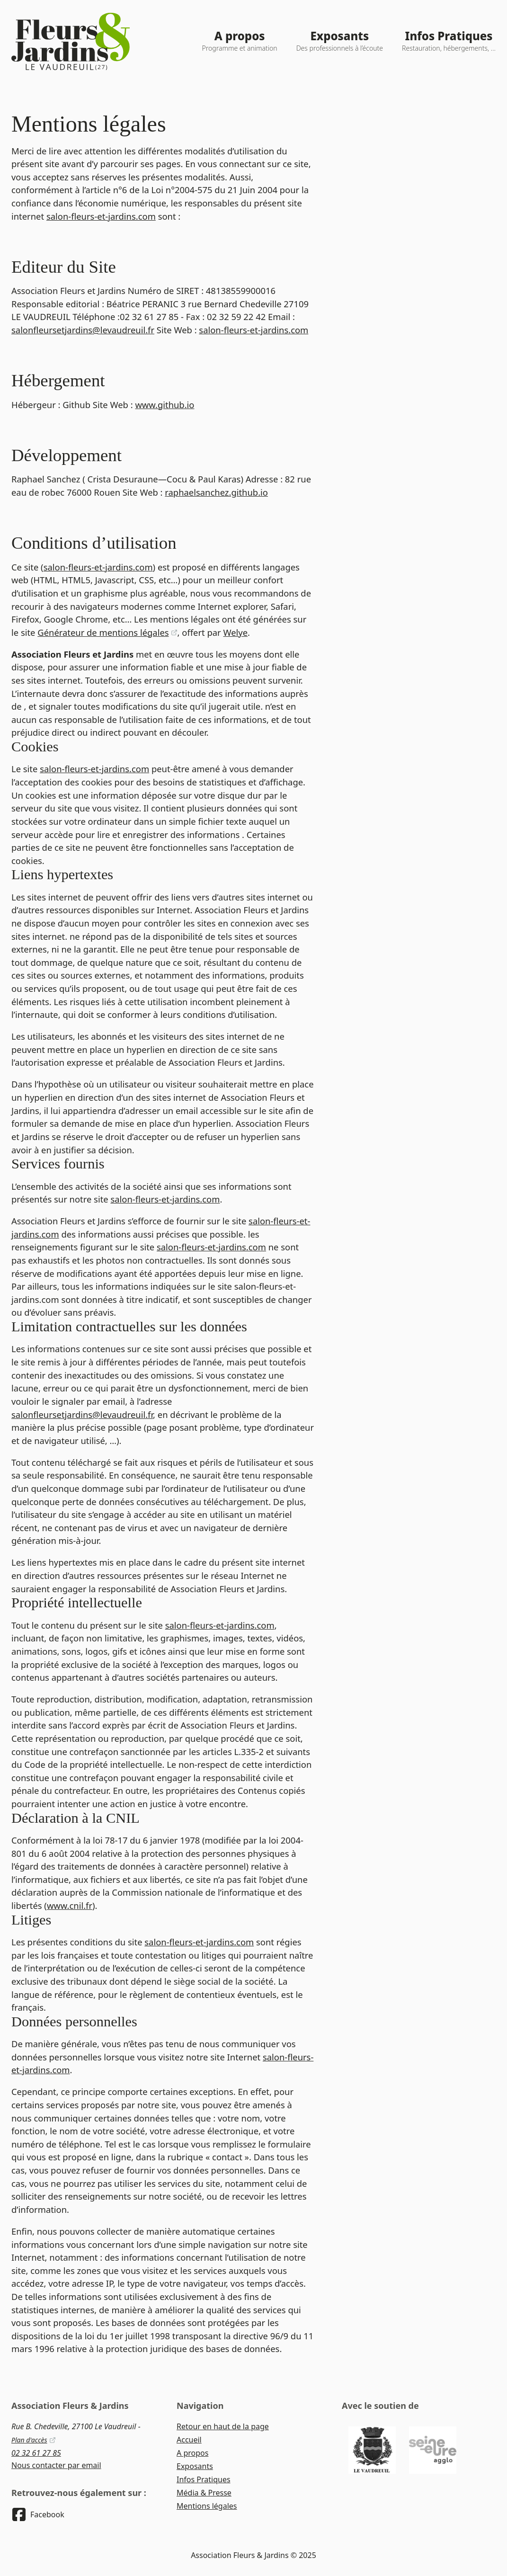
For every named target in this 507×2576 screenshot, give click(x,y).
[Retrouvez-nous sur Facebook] (37, 2514)
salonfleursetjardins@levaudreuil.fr (82, 330)
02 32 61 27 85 (36, 2453)
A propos (192, 2453)
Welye (235, 632)
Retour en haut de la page (223, 2426)
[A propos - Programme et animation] (239, 40)
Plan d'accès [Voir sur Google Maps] (33, 2439)
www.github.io (164, 404)
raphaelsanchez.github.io (216, 492)
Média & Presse (204, 2492)
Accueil (189, 2439)
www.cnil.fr (69, 1905)
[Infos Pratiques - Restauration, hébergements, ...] (449, 40)
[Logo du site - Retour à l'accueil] (70, 41)
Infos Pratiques (204, 2479)
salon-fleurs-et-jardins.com (101, 216)
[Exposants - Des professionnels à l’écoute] (339, 40)
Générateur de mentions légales (107, 632)
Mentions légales (207, 2506)
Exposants (195, 2466)
